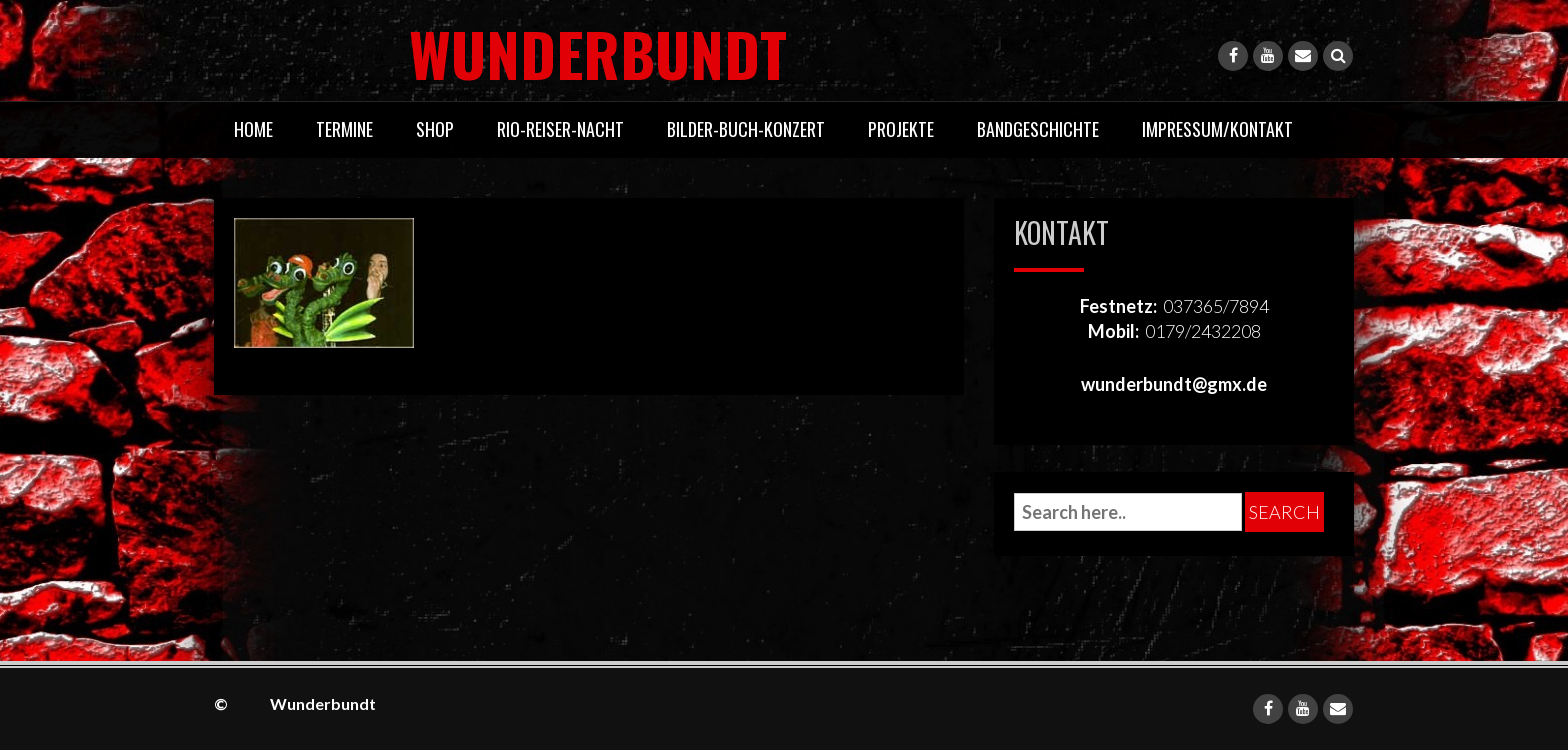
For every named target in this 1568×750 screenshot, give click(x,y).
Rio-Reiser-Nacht (560, 129)
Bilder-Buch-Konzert (746, 129)
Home (253, 129)
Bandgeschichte (1038, 129)
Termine (344, 129)
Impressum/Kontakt (1217, 129)
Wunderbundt (500, 52)
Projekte (901, 129)
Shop (435, 129)
